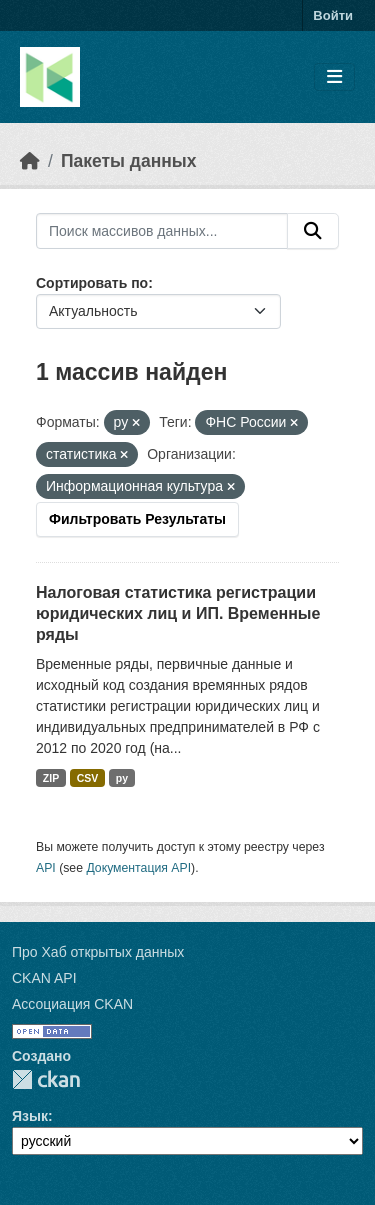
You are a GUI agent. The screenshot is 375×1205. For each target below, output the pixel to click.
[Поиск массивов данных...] (162, 231)
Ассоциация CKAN (72, 1004)
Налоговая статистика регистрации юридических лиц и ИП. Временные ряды (178, 613)
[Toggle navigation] (334, 77)
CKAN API (44, 978)
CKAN (46, 1079)
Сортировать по (92, 283)
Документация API (138, 868)
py (122, 778)
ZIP (51, 778)
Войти (333, 15)
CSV (88, 778)
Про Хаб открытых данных (98, 952)
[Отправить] (313, 231)
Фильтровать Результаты (137, 519)
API (46, 868)
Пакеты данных (129, 161)
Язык (30, 1116)
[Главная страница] (30, 161)
